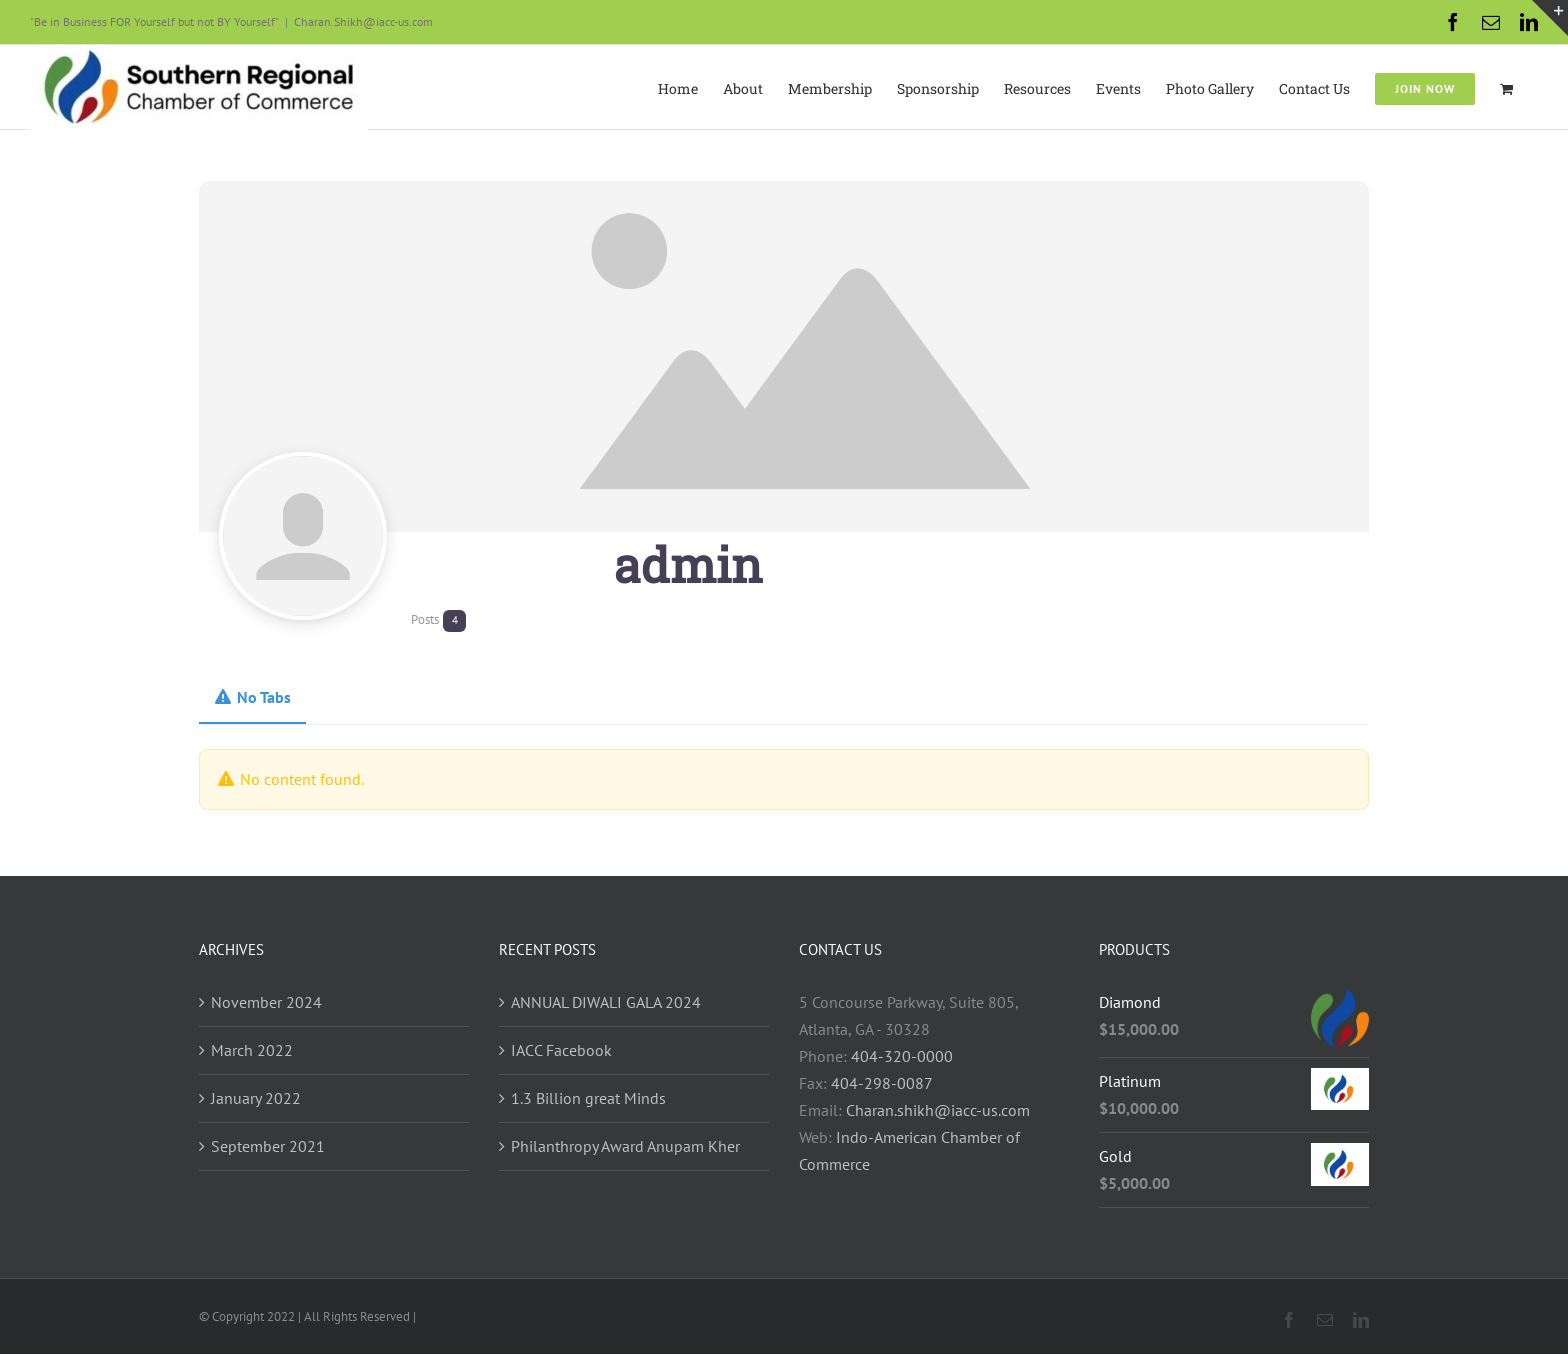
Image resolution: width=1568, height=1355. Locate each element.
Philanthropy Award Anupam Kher (625, 1146)
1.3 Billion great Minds (588, 1098)
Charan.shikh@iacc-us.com (938, 1110)
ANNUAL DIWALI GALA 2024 (606, 1002)
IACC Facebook (561, 1050)
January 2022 (256, 1098)
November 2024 (266, 1002)
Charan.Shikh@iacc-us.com (363, 21)
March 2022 (252, 1050)
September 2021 (268, 1146)
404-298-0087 (882, 1083)
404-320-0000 (902, 1056)
